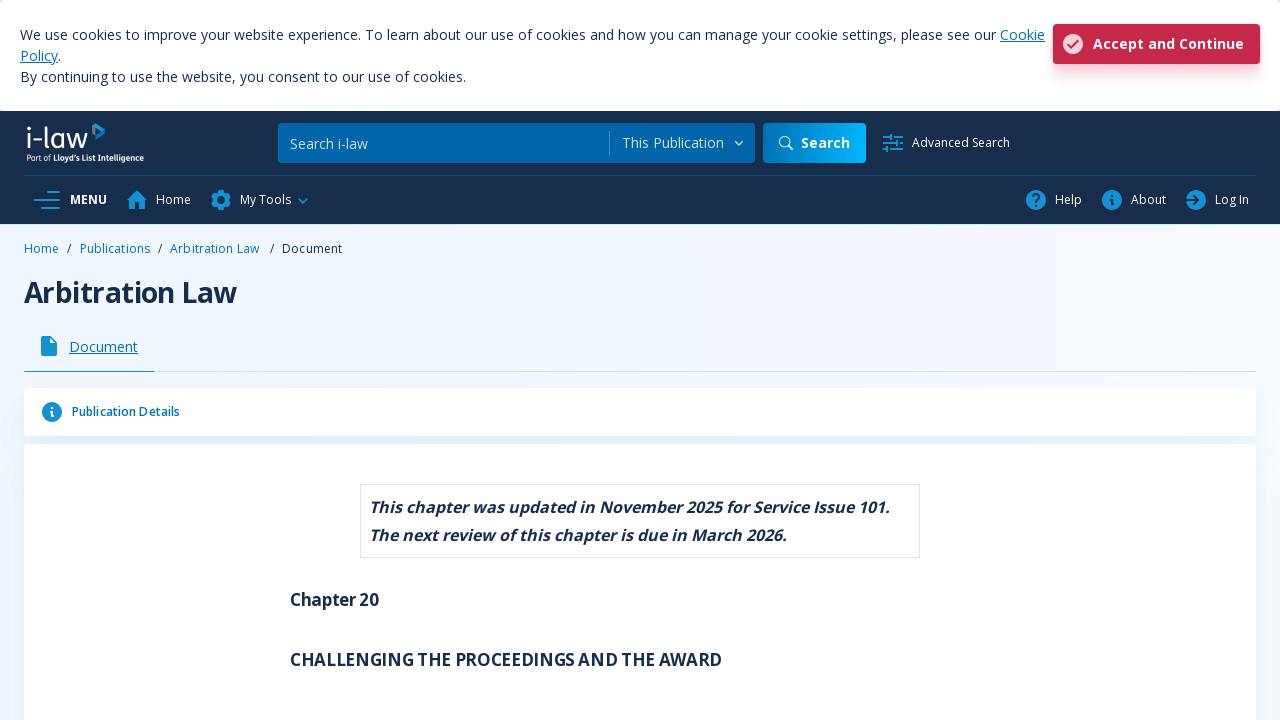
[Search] (443, 143)
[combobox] (682, 143)
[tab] (89, 346)
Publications (115, 248)
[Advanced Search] (945, 143)
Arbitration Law (216, 248)
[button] (260, 200)
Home (41, 248)
